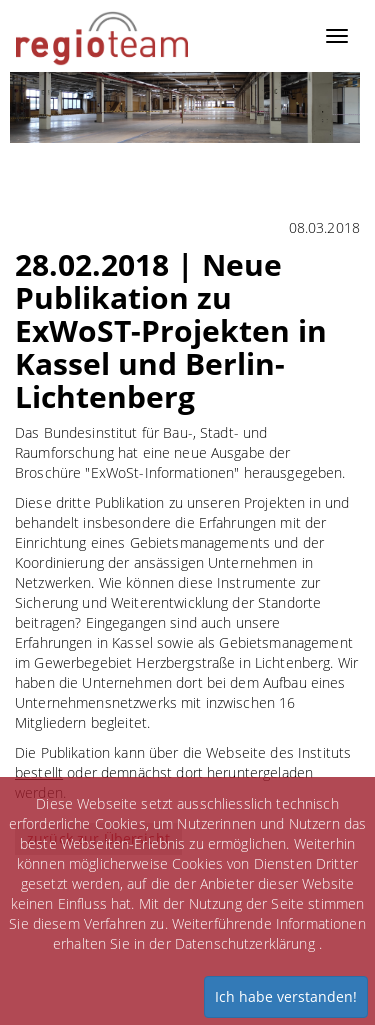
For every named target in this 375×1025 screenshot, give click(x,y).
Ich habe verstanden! (286, 996)
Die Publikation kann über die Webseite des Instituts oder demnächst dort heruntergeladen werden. (183, 772)
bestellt (39, 772)
